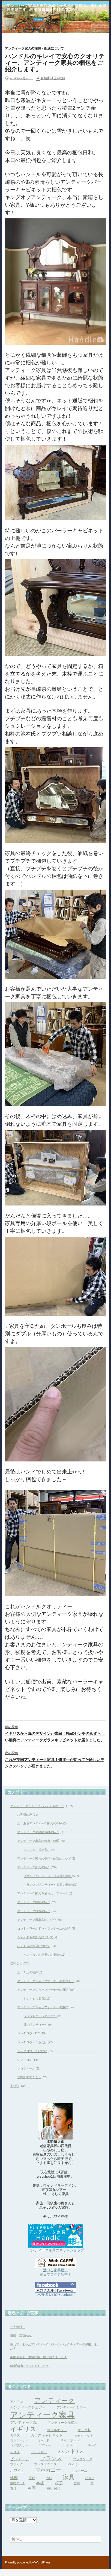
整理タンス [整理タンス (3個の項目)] (17, 2483)
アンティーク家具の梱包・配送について (34, 48)
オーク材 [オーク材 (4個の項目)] (84, 2430)
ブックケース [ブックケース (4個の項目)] (82, 2459)
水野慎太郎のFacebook (55, 2294)
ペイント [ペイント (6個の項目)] (75, 2464)
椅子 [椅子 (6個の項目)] (59, 2482)
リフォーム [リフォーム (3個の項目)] (79, 2470)
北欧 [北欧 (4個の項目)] (32, 2478)
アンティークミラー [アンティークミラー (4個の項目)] (71, 2407)
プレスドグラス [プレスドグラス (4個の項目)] (45, 2464)
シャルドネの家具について (35, 1937)
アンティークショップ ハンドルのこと (37, 1806)
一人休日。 (17, 2326)
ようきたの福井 (27, 1972)
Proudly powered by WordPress (27, 2562)
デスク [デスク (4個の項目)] (15, 2452)
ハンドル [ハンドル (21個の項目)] (70, 2451)
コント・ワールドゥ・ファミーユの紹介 (44, 1928)
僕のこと (16, 1963)
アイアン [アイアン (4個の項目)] (16, 2402)
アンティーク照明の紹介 (33, 1902)
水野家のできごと (29, 2077)
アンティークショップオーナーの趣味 (42, 2007)
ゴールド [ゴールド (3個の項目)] (43, 2440)
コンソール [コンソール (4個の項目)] (18, 2440)
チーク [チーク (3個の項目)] (92, 2445)
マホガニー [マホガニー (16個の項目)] (48, 2470)
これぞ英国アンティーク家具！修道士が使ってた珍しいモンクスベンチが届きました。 (55, 1759)
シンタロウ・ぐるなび (32, 2042)
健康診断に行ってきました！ (29, 2365)
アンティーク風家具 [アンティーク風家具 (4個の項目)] (62, 2423)
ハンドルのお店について (33, 1946)
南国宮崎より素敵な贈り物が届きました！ (38, 2357)
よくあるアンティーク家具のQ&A (40, 1823)
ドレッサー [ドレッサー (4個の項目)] (39, 2452)
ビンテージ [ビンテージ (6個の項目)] (19, 2458)
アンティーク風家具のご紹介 (36, 1919)
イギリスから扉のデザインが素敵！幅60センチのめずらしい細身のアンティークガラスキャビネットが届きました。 (55, 1733)
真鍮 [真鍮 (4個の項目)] (13, 2488)
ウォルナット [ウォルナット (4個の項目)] (57, 2430)
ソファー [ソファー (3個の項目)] (45, 2445)
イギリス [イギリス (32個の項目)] (23, 2428)
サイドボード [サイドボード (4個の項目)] (70, 2440)
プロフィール (26, 2068)
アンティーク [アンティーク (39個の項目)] (54, 2400)
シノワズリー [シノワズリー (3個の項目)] (19, 2445)
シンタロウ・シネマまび (40, 2016)
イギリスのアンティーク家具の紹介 (48, 1876)
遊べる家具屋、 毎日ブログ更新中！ (55, 2272)
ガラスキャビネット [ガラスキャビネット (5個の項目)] (47, 2435)
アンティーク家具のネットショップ (55, 2250)
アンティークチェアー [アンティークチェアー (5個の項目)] (28, 2407)
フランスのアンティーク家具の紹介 (48, 1884)
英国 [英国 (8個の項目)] (32, 2488)
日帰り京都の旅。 (22, 2335)
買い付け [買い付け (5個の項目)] (54, 2488)
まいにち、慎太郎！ (37, 1849)
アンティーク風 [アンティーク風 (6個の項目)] (23, 2422)
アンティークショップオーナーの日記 (42, 1989)
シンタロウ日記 (34, 1998)
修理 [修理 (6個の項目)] (14, 2477)
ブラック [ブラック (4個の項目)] (16, 2464)
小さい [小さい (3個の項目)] (89, 2478)
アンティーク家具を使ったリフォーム (42, 1893)
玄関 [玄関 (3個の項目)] (77, 2483)
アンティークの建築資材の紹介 (38, 1832)
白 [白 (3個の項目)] (92, 2483)
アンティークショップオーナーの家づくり (45, 1981)
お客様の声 (24, 1814)
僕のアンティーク (36, 2024)
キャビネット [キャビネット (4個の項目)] (83, 2435)
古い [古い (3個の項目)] (49, 2478)
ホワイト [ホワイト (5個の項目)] (17, 2470)
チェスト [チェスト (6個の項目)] (69, 2445)
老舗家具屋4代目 (52, 78)
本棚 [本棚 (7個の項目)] (40, 2482)
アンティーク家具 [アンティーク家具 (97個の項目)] (42, 2414)
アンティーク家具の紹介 (33, 1867)
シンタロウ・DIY (28, 2033)
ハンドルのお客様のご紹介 (42, 1954)
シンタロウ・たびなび (32, 2051)
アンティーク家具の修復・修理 (38, 1840)
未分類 (14, 2085)
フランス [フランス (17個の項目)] (51, 2458)
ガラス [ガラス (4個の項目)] (15, 2435)
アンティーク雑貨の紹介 (33, 1911)
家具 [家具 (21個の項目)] (68, 2477)
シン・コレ (24, 2059)
